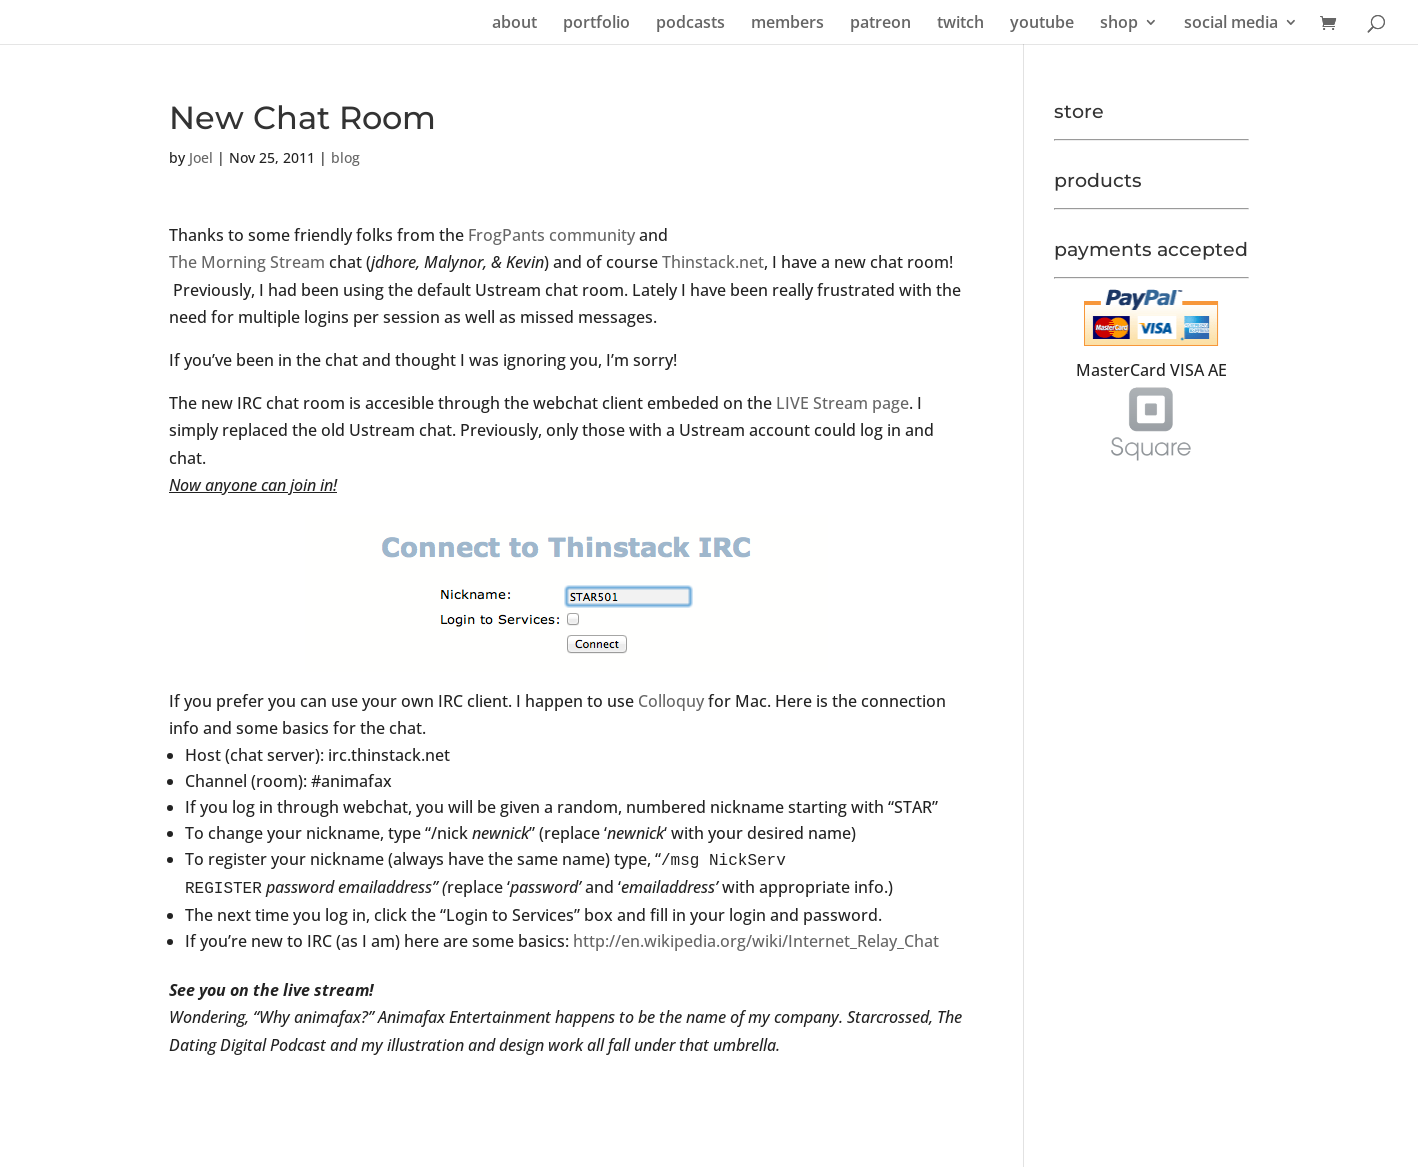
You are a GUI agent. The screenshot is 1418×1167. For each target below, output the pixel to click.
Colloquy (671, 701)
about (514, 24)
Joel (201, 157)
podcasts (690, 24)
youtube (1042, 24)
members (787, 24)
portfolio (596, 24)
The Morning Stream (247, 262)
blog (345, 157)
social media (1231, 24)
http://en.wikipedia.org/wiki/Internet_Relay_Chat (754, 941)
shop (1119, 24)
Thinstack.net (713, 262)
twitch (960, 24)
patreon (880, 24)
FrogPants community (551, 235)
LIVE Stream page (840, 403)
